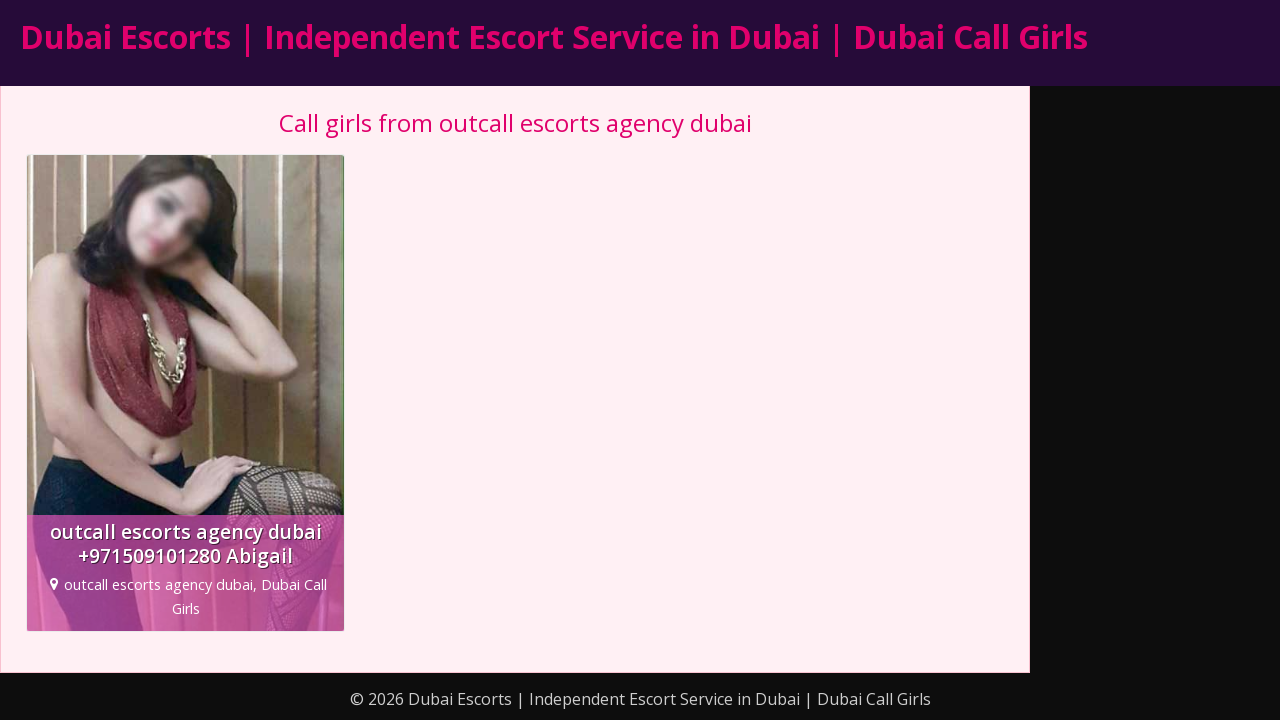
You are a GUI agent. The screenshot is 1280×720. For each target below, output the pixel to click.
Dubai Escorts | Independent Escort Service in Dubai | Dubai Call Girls (554, 36)
